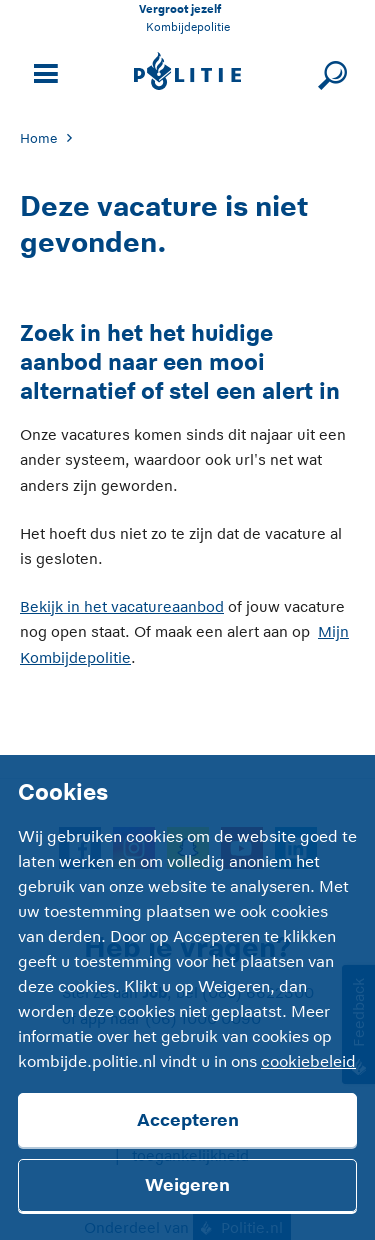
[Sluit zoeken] (329, 71)
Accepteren (188, 1120)
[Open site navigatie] (43, 71)
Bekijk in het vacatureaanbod (122, 606)
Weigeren (187, 1185)
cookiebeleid (308, 1062)
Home (38, 138)
